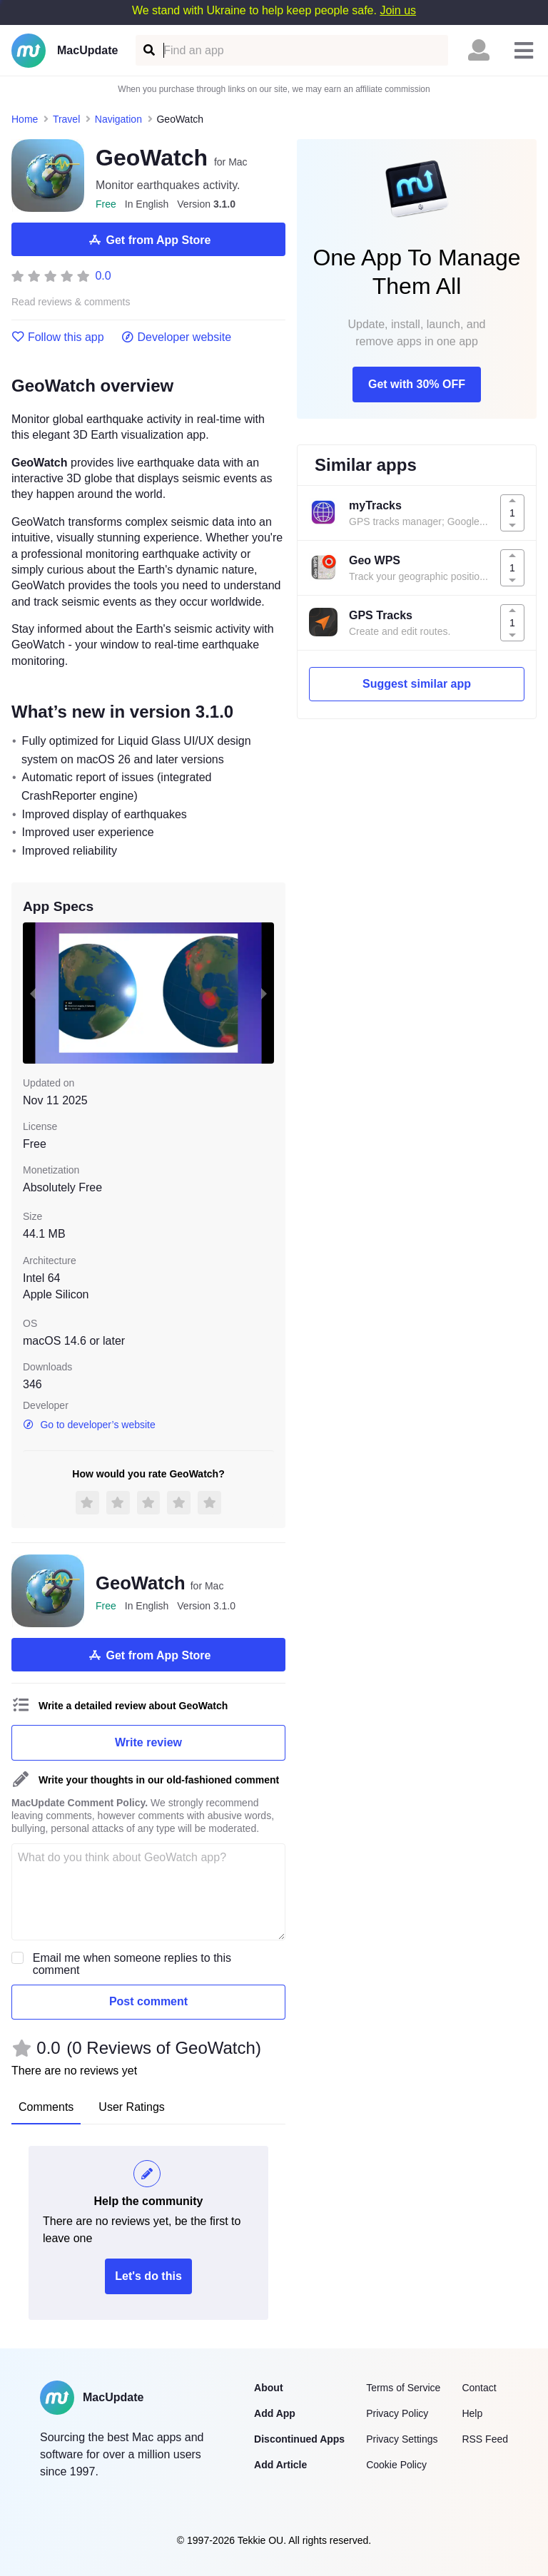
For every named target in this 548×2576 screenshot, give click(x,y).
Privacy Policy (397, 2413)
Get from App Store (148, 239)
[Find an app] (148, 50)
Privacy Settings (401, 2439)
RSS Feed (485, 2439)
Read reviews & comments (71, 302)
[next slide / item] (264, 993)
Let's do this (148, 2276)
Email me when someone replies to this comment (132, 1964)
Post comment (148, 2001)
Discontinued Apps (299, 2439)
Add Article (280, 2464)
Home (24, 119)
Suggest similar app (416, 683)
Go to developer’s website (89, 1424)
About (268, 2387)
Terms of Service (403, 2387)
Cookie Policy (396, 2464)
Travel (66, 119)
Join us (398, 10)
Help (472, 2413)
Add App (274, 2413)
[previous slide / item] (33, 993)
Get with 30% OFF (416, 384)
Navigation (118, 119)
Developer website (176, 337)
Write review (148, 1742)
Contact (479, 2387)
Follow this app (57, 337)
